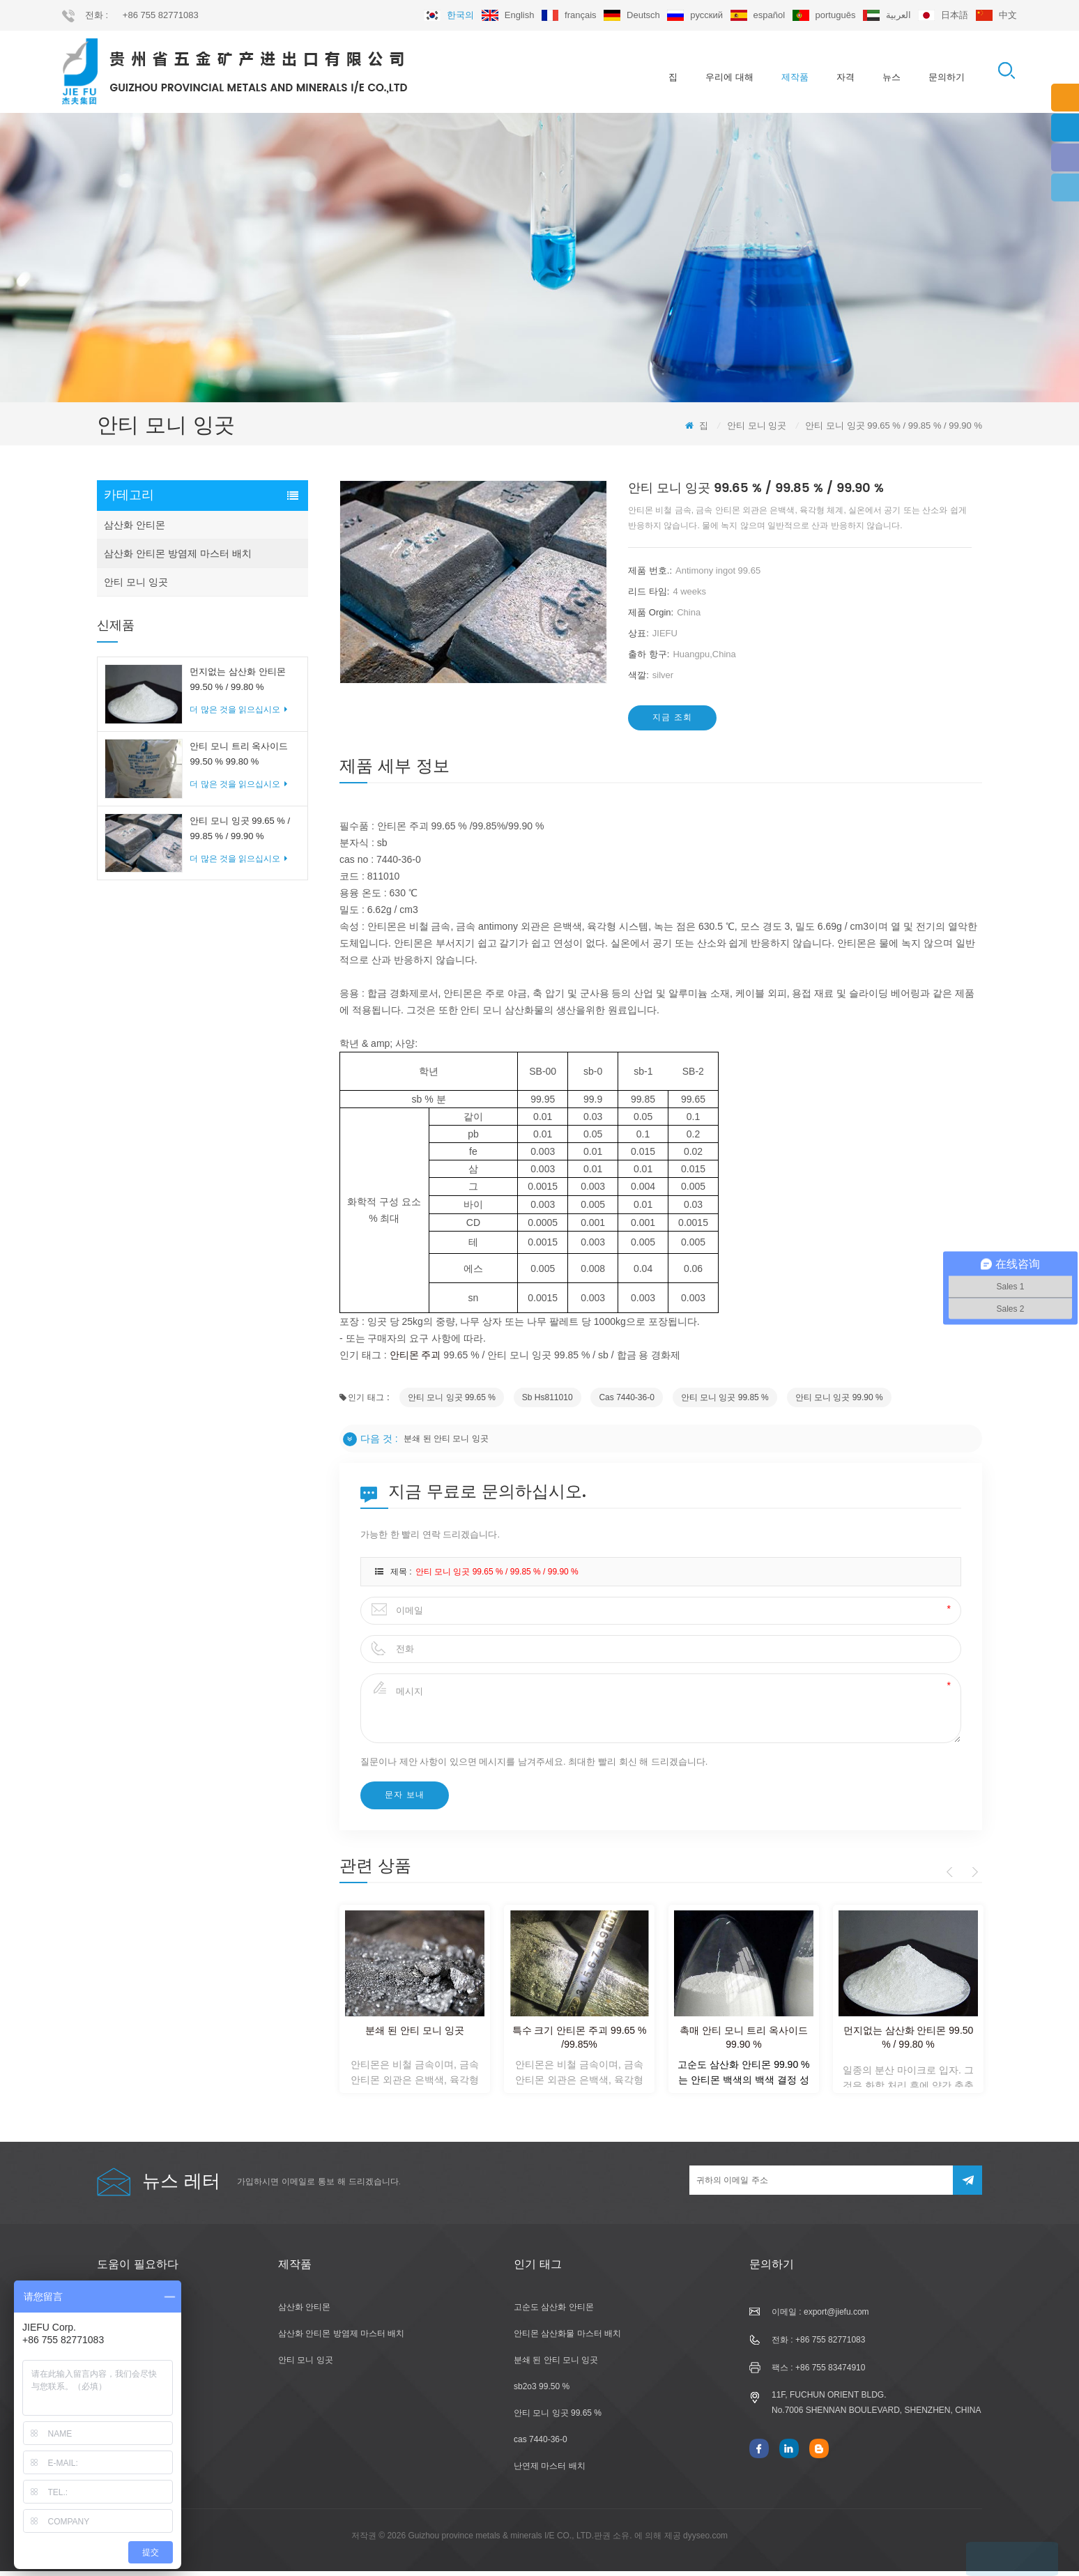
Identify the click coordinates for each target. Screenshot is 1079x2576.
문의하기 (946, 77)
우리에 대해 (729, 77)
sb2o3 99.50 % (541, 2391)
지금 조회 (672, 723)
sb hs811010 (547, 1403)
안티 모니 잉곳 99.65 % (452, 1403)
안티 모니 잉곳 (756, 431)
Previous (951, 1878)
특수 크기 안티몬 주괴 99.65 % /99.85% (579, 2042)
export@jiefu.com (836, 2317)
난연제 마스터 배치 (550, 2471)
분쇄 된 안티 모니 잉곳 (447, 1444)
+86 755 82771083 (161, 15)
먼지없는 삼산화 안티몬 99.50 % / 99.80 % (237, 685)
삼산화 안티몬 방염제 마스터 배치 (178, 559)
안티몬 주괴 (414, 1360)
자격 (845, 77)
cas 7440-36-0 (626, 1403)
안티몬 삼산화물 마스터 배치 (567, 2338)
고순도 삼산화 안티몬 (554, 2312)
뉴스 (891, 77)
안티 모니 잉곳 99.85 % (725, 1403)
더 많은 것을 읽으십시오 (238, 715)
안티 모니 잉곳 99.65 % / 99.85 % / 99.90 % (240, 833)
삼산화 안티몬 (134, 530)
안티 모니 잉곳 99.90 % (839, 1403)
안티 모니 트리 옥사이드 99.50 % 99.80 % (239, 759)
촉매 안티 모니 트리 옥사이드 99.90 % (744, 2042)
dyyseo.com (705, 2540)
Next (972, 1878)
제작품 (795, 77)
